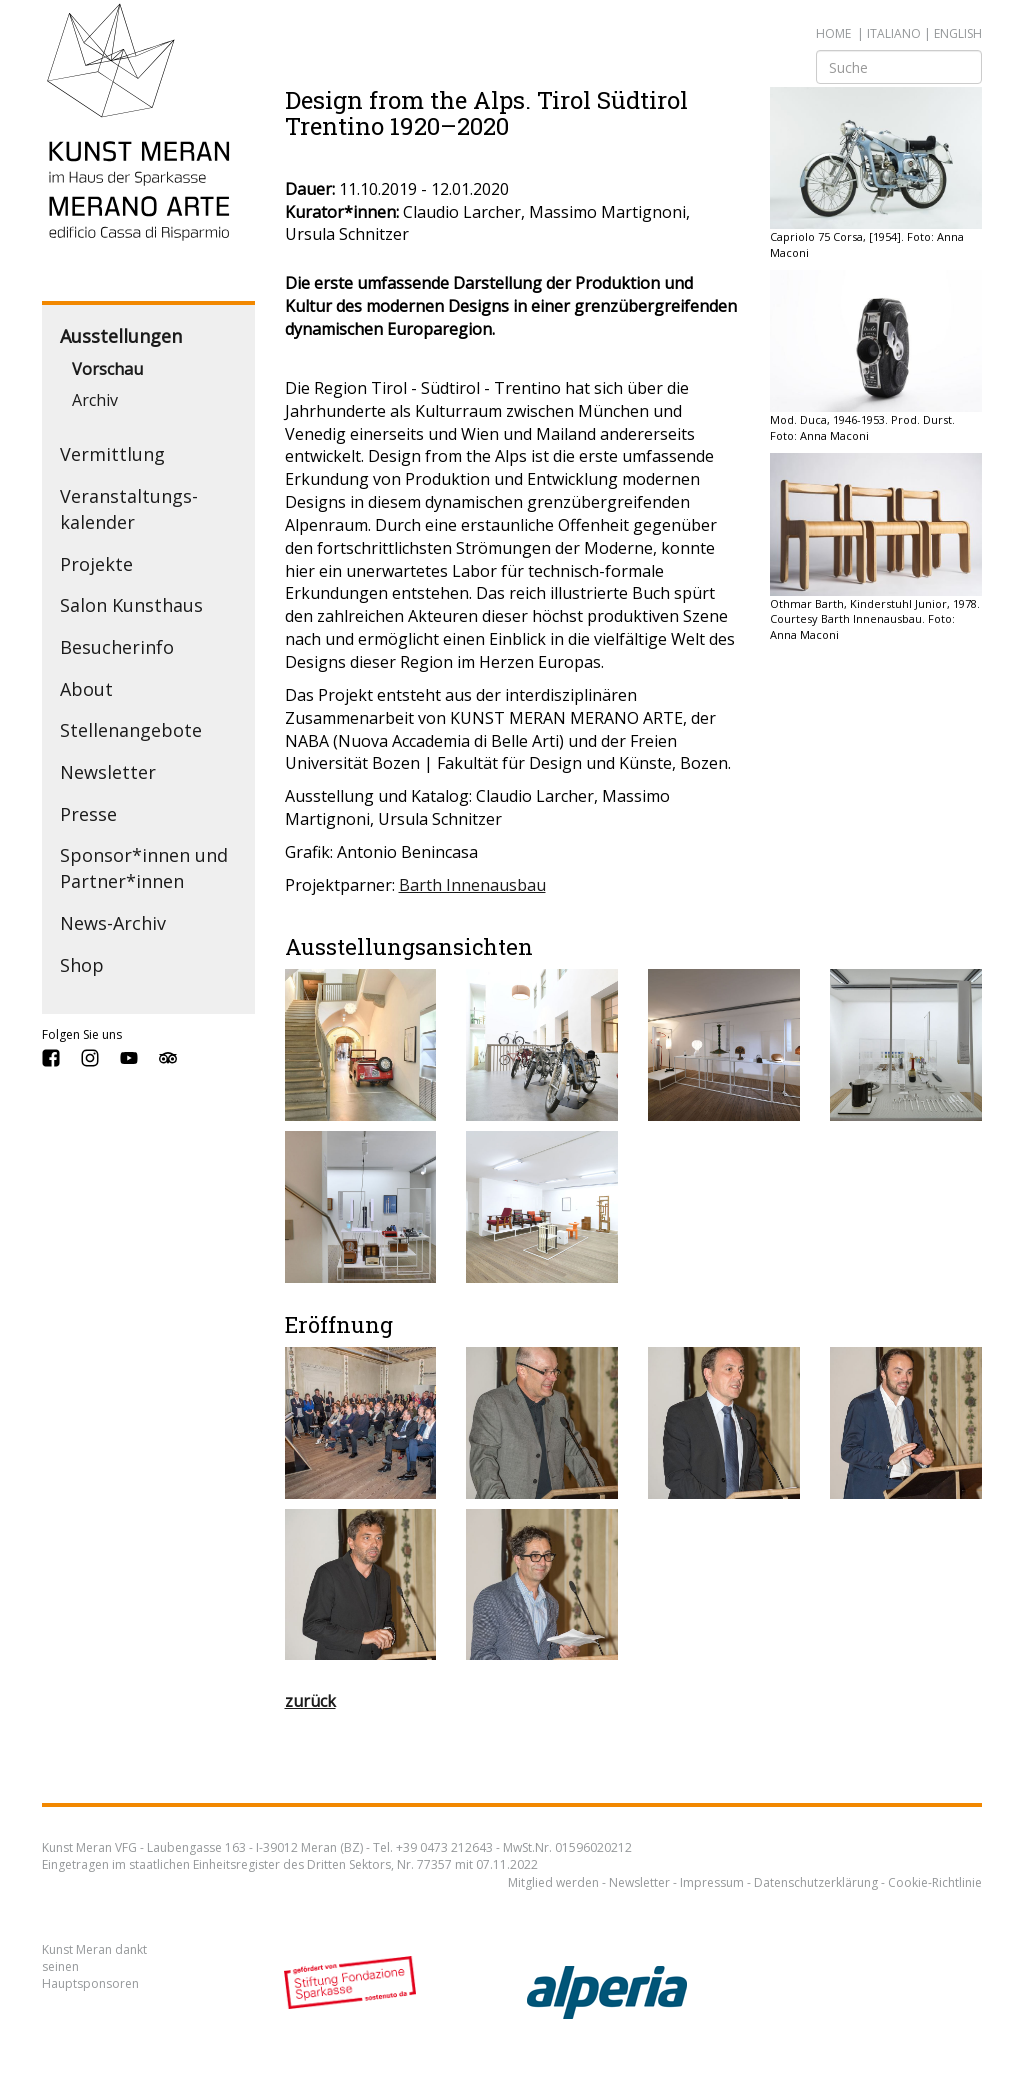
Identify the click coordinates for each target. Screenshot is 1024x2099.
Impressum (712, 1882)
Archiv (95, 400)
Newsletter (108, 772)
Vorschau (107, 369)
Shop (82, 965)
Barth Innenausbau (472, 885)
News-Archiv (113, 923)
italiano (894, 33)
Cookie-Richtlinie (935, 1882)
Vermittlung (112, 454)
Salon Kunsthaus (131, 605)
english (958, 33)
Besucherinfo (117, 647)
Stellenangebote (131, 730)
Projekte (96, 564)
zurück (310, 1701)
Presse (88, 814)
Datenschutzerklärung (816, 1882)
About (86, 689)
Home (833, 33)
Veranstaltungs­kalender (129, 509)
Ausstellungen (121, 336)
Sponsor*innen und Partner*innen (144, 868)
